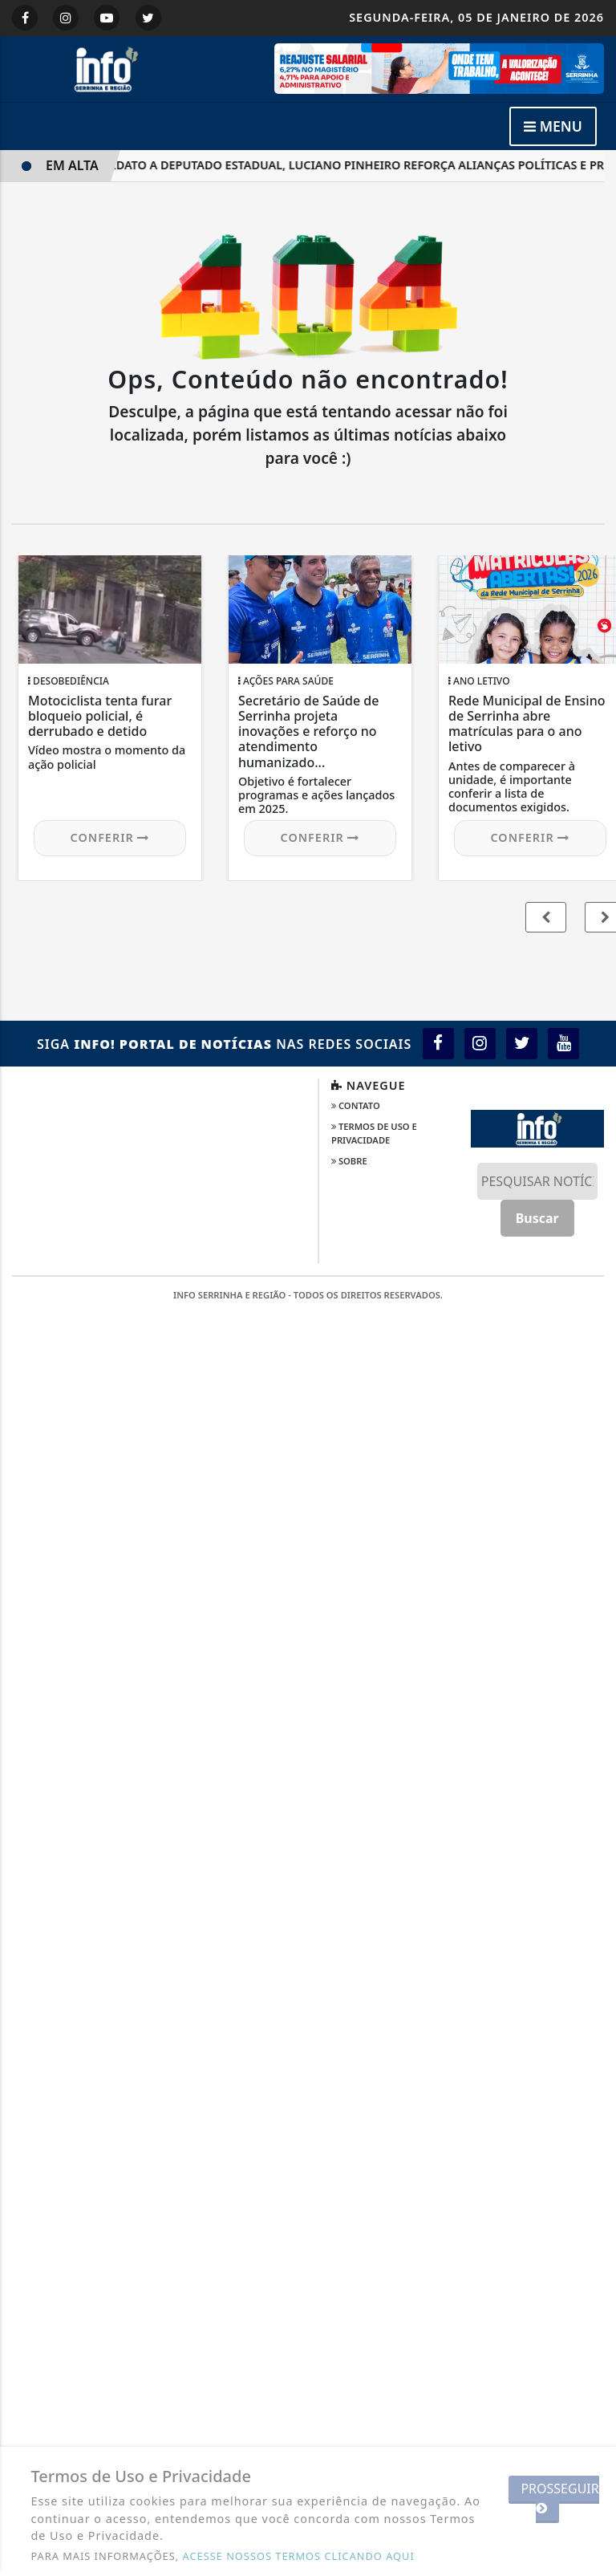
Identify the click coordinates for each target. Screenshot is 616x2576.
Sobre (349, 1161)
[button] (545, 917)
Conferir (110, 837)
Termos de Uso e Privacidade (374, 1133)
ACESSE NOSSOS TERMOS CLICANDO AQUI (299, 2556)
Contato (355, 1105)
